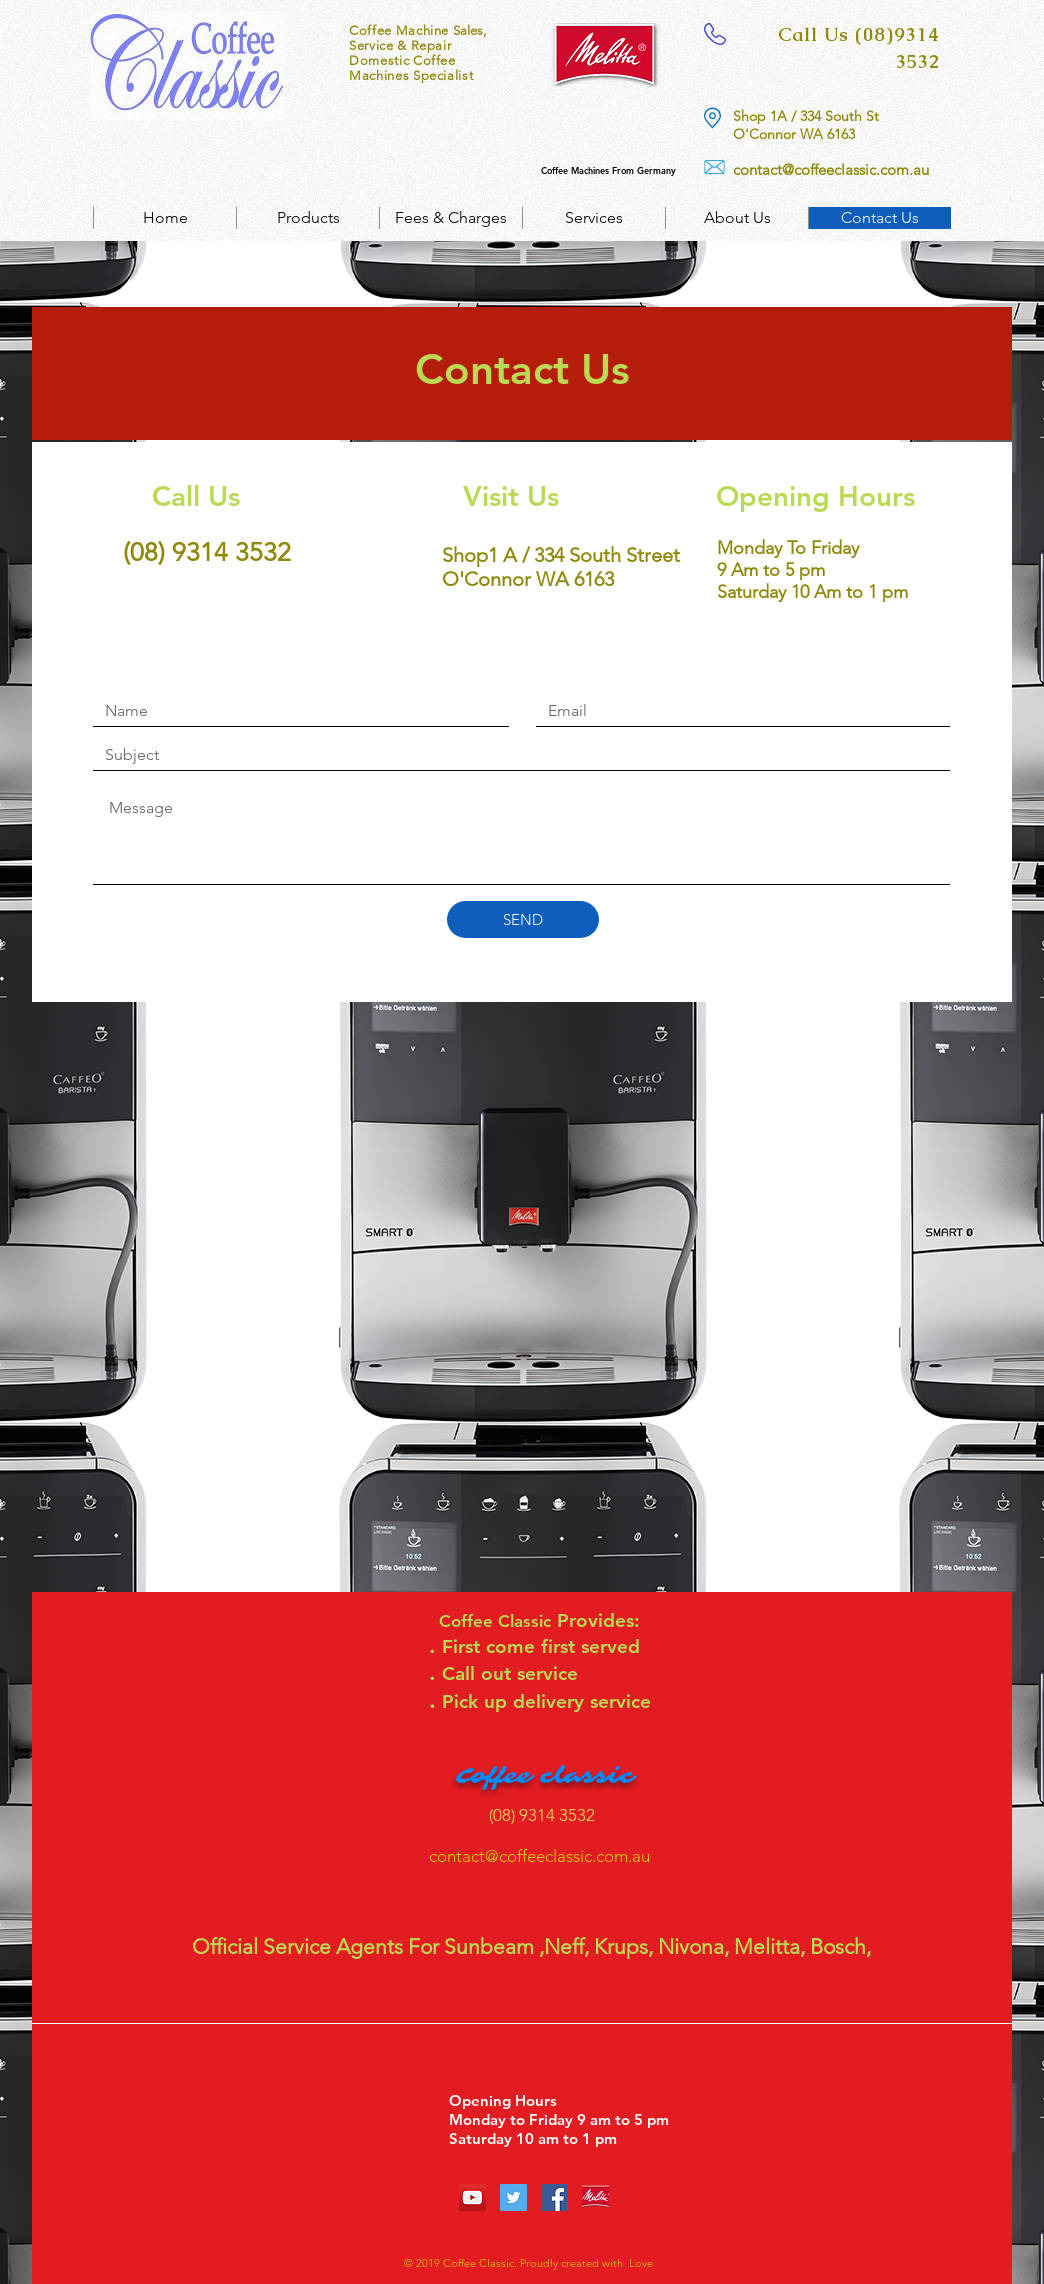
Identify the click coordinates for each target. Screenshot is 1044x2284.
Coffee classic (545, 1776)
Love (638, 2263)
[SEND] (523, 919)
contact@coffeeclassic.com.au (831, 169)
